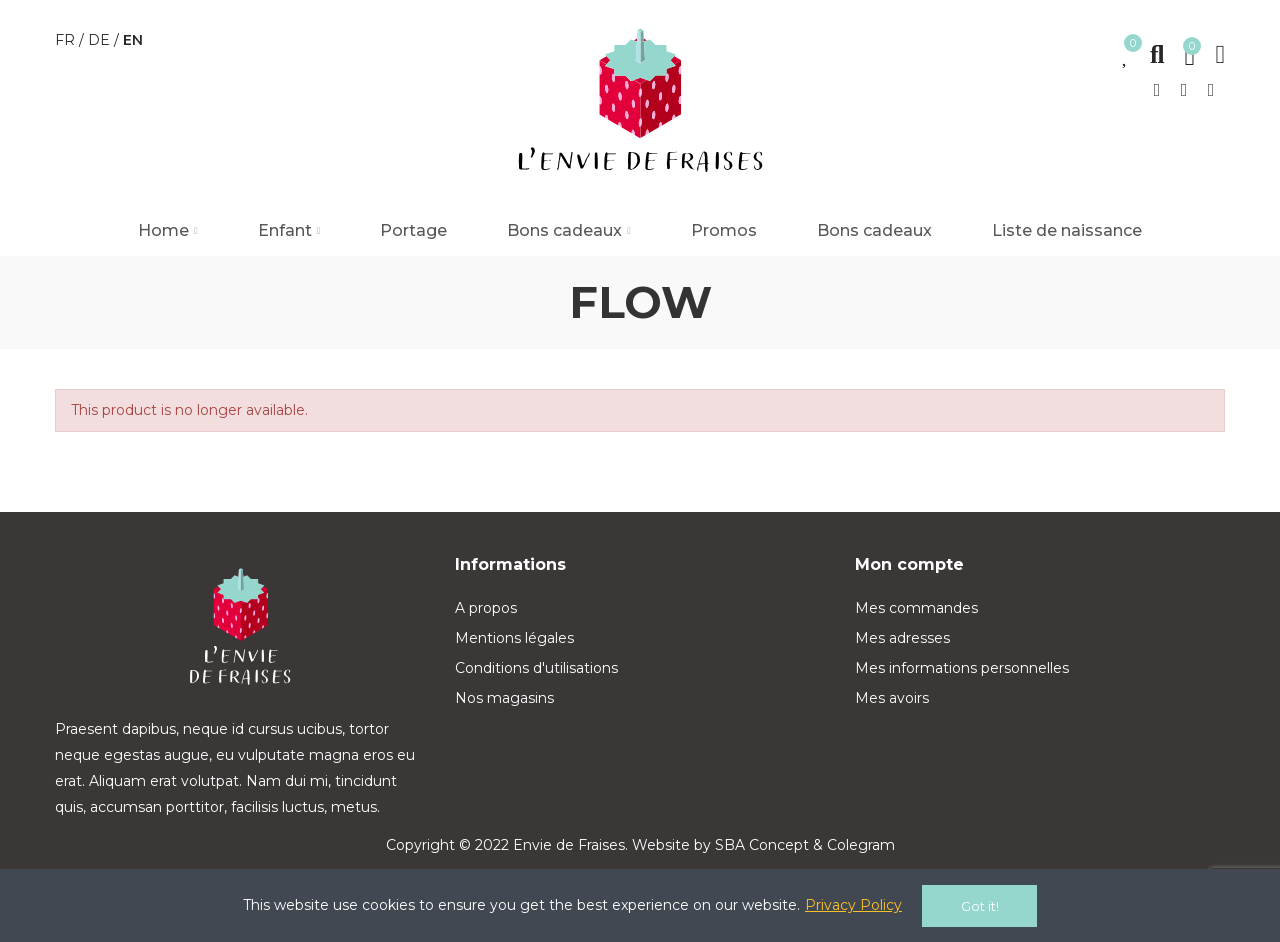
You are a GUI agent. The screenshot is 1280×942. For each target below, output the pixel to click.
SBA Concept (762, 845)
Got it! (980, 906)
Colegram (861, 845)
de (101, 40)
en (133, 40)
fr (67, 40)
